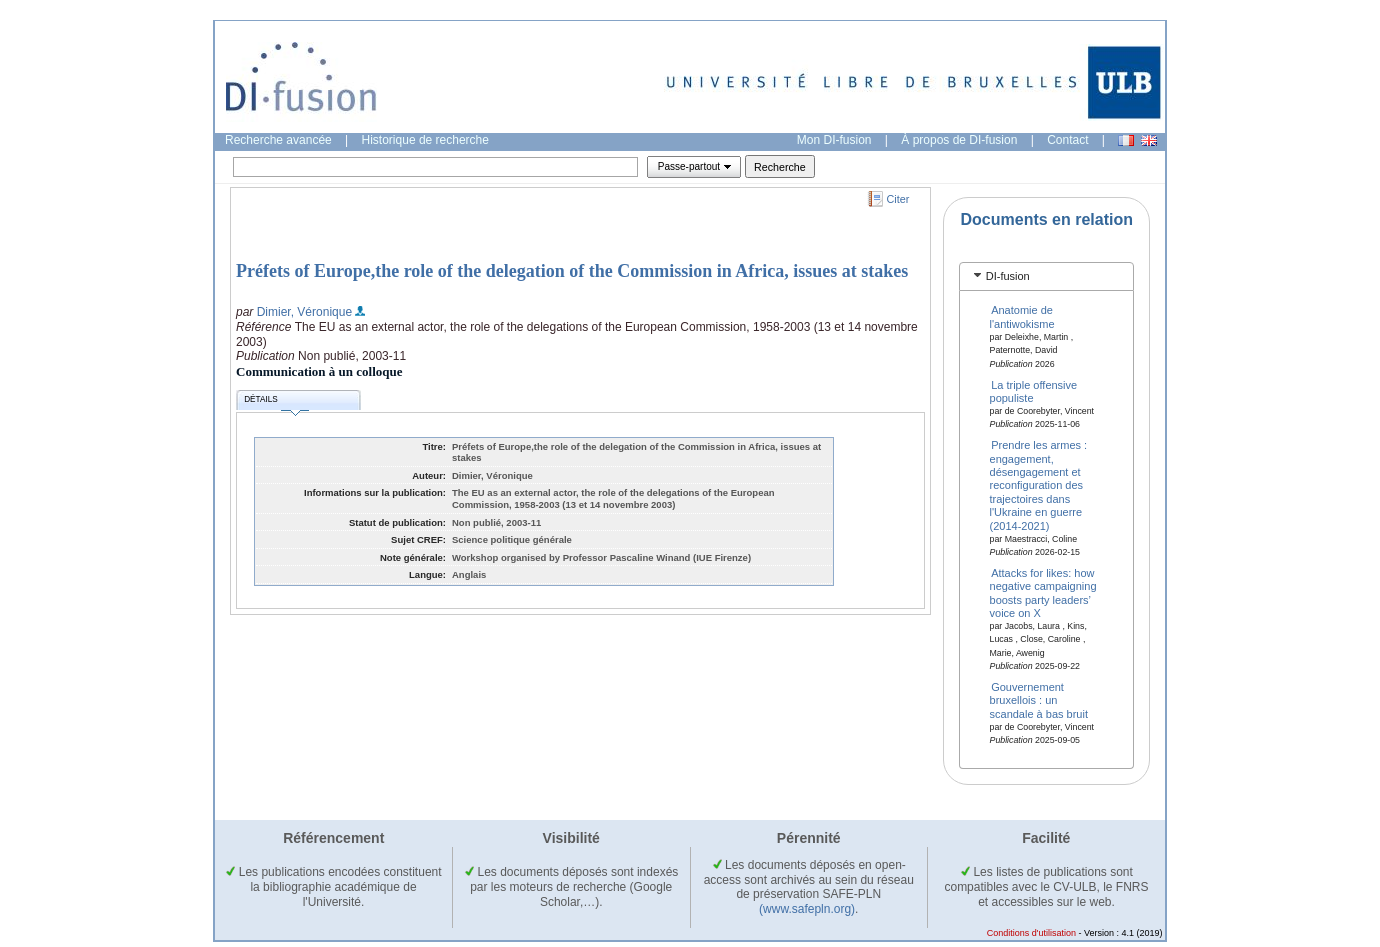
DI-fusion (1008, 276)
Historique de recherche (425, 140)
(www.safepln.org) (807, 909)
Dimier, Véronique (304, 312)
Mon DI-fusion (834, 140)
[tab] (1046, 276)
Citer (898, 199)
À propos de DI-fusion (959, 140)
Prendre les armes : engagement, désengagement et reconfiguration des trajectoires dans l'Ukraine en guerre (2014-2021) (1039, 485)
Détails (276, 402)
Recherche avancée (278, 140)
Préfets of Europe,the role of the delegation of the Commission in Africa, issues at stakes (572, 271)
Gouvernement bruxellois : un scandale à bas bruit (1039, 700)
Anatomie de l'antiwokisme (1022, 316)
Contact (1067, 140)
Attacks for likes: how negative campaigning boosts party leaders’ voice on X (1043, 592)
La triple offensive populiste (1034, 390)
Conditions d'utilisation (1031, 933)
